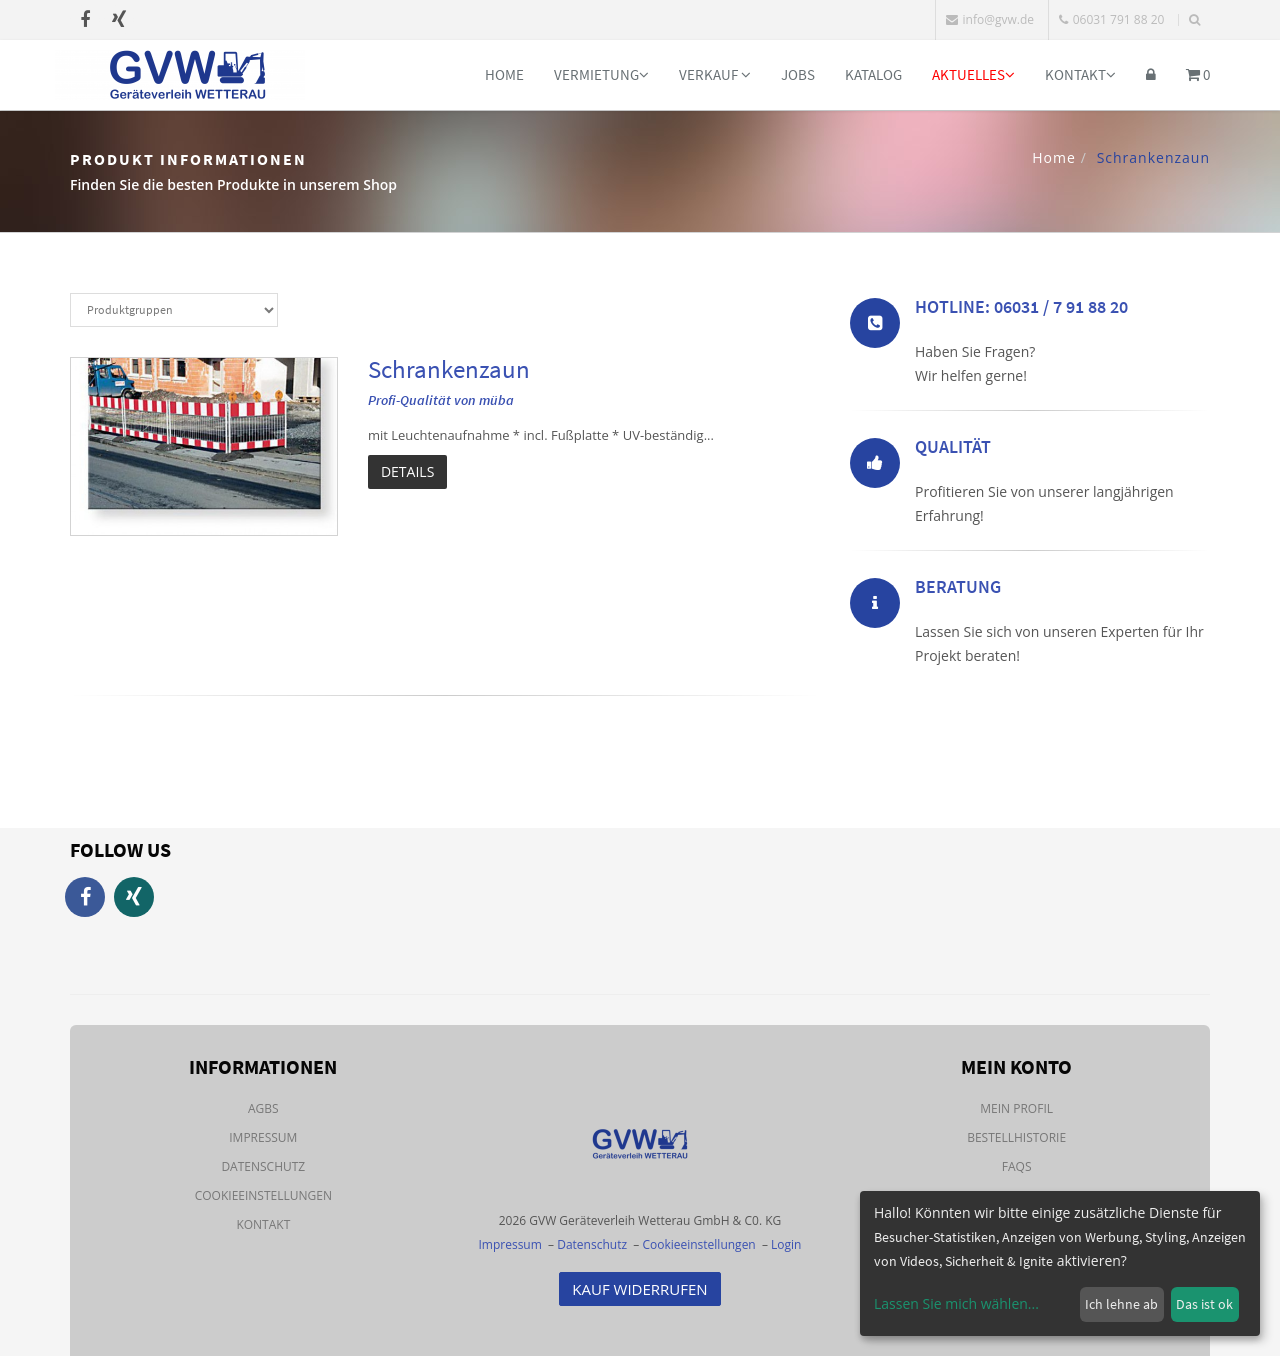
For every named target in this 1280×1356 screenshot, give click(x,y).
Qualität (953, 452)
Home (504, 74)
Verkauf (715, 74)
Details (407, 471)
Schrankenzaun (449, 369)
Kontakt (1080, 74)
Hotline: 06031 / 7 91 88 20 (1021, 312)
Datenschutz (263, 1166)
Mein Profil (1016, 1108)
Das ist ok (1204, 1304)
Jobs (798, 74)
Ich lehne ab (1121, 1304)
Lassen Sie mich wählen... (956, 1303)
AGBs (263, 1108)
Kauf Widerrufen (639, 1289)
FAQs (1017, 1166)
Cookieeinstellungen (263, 1195)
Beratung (958, 592)
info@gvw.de (990, 19)
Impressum (263, 1137)
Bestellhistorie (1016, 1137)
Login (786, 1244)
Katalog (873, 74)
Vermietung (601, 74)
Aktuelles (973, 74)
